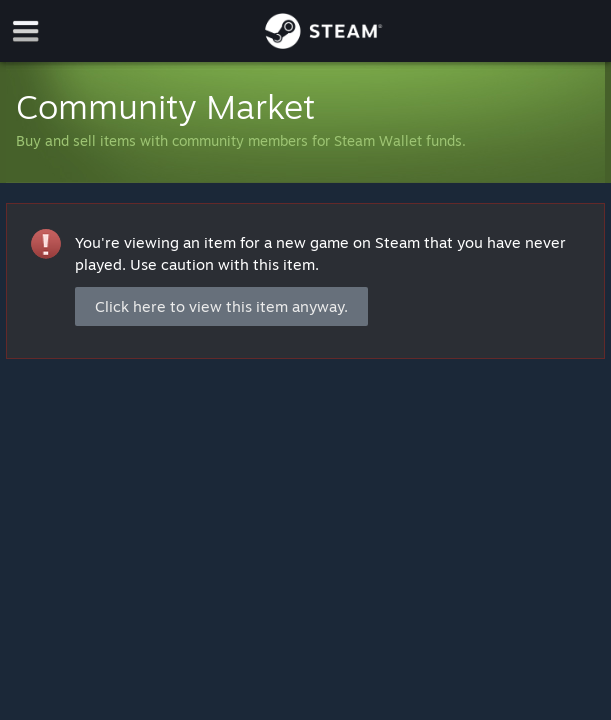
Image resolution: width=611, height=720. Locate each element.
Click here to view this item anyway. (221, 306)
